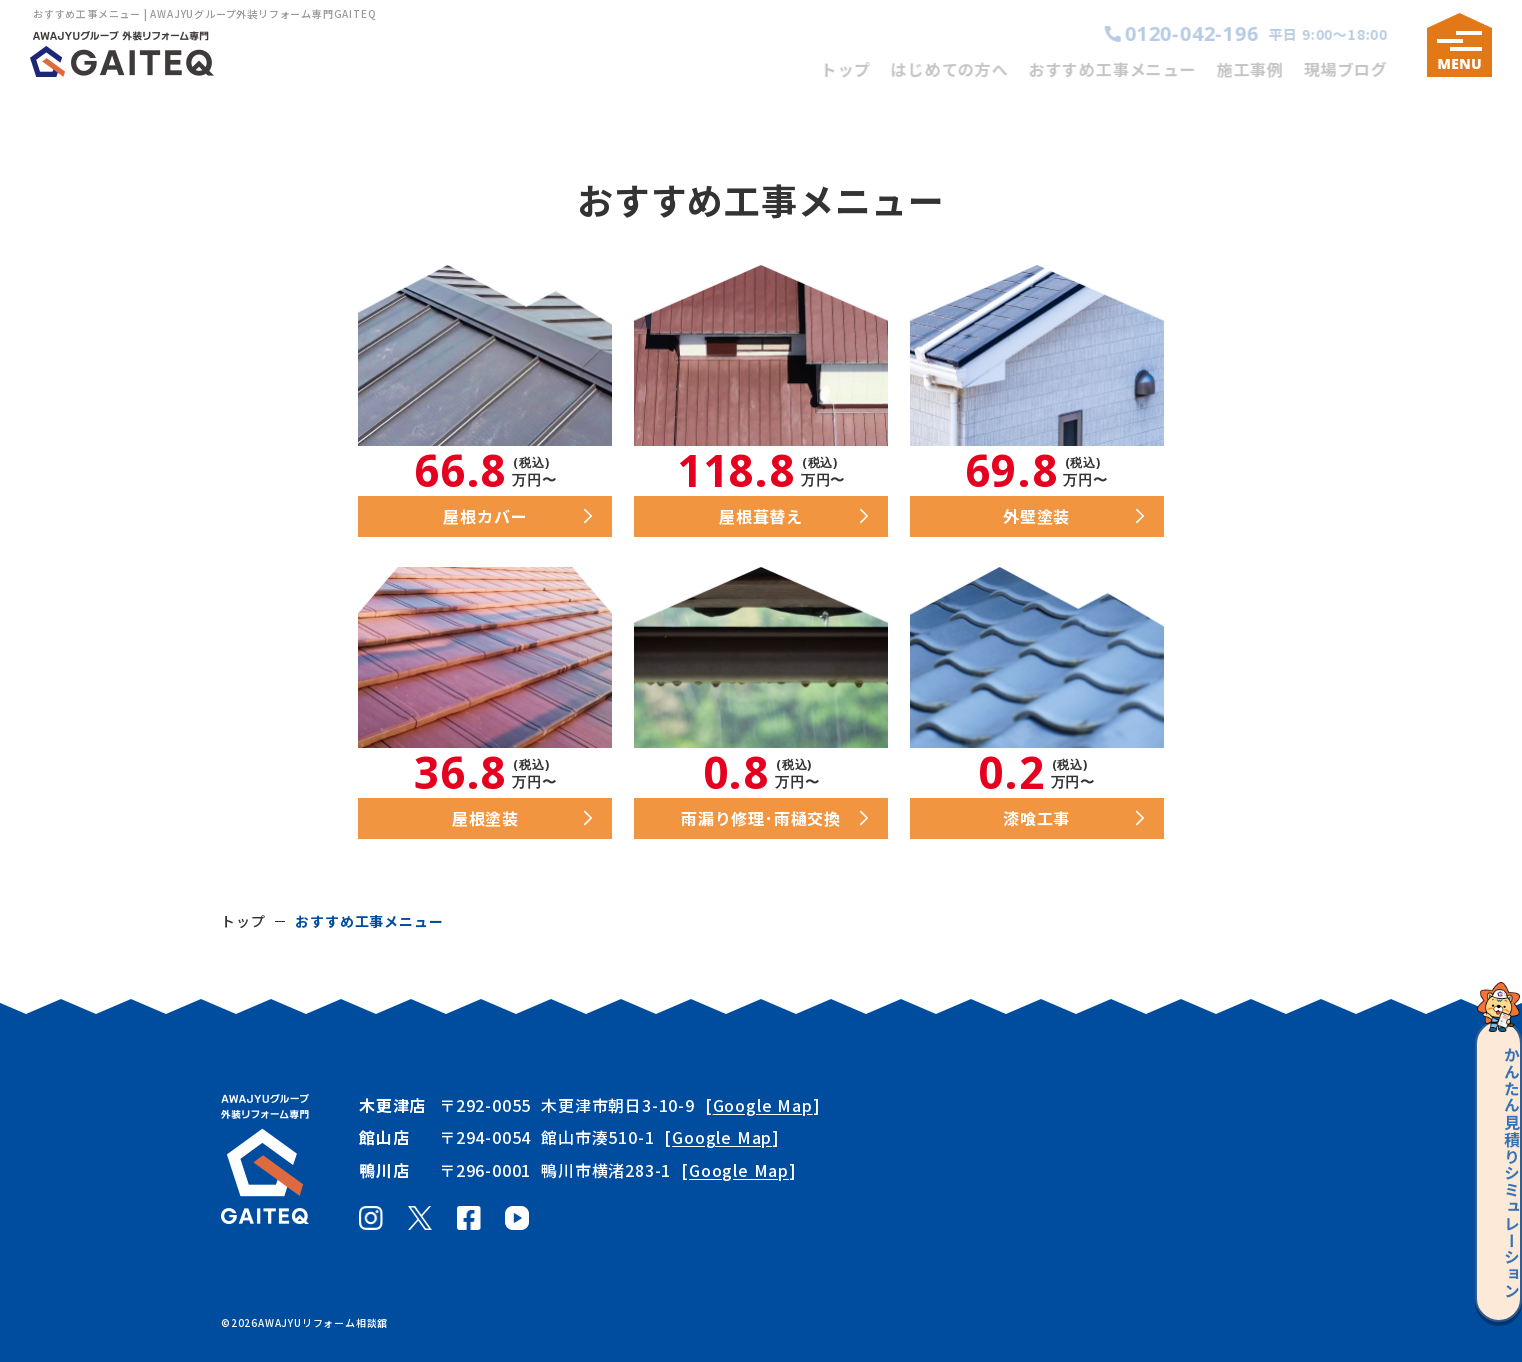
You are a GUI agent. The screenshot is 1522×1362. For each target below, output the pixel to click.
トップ (860, 69)
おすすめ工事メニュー (1127, 69)
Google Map (763, 1105)
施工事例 (1264, 69)
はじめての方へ (964, 69)
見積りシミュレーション (1489, 1160)
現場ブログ (1360, 69)
